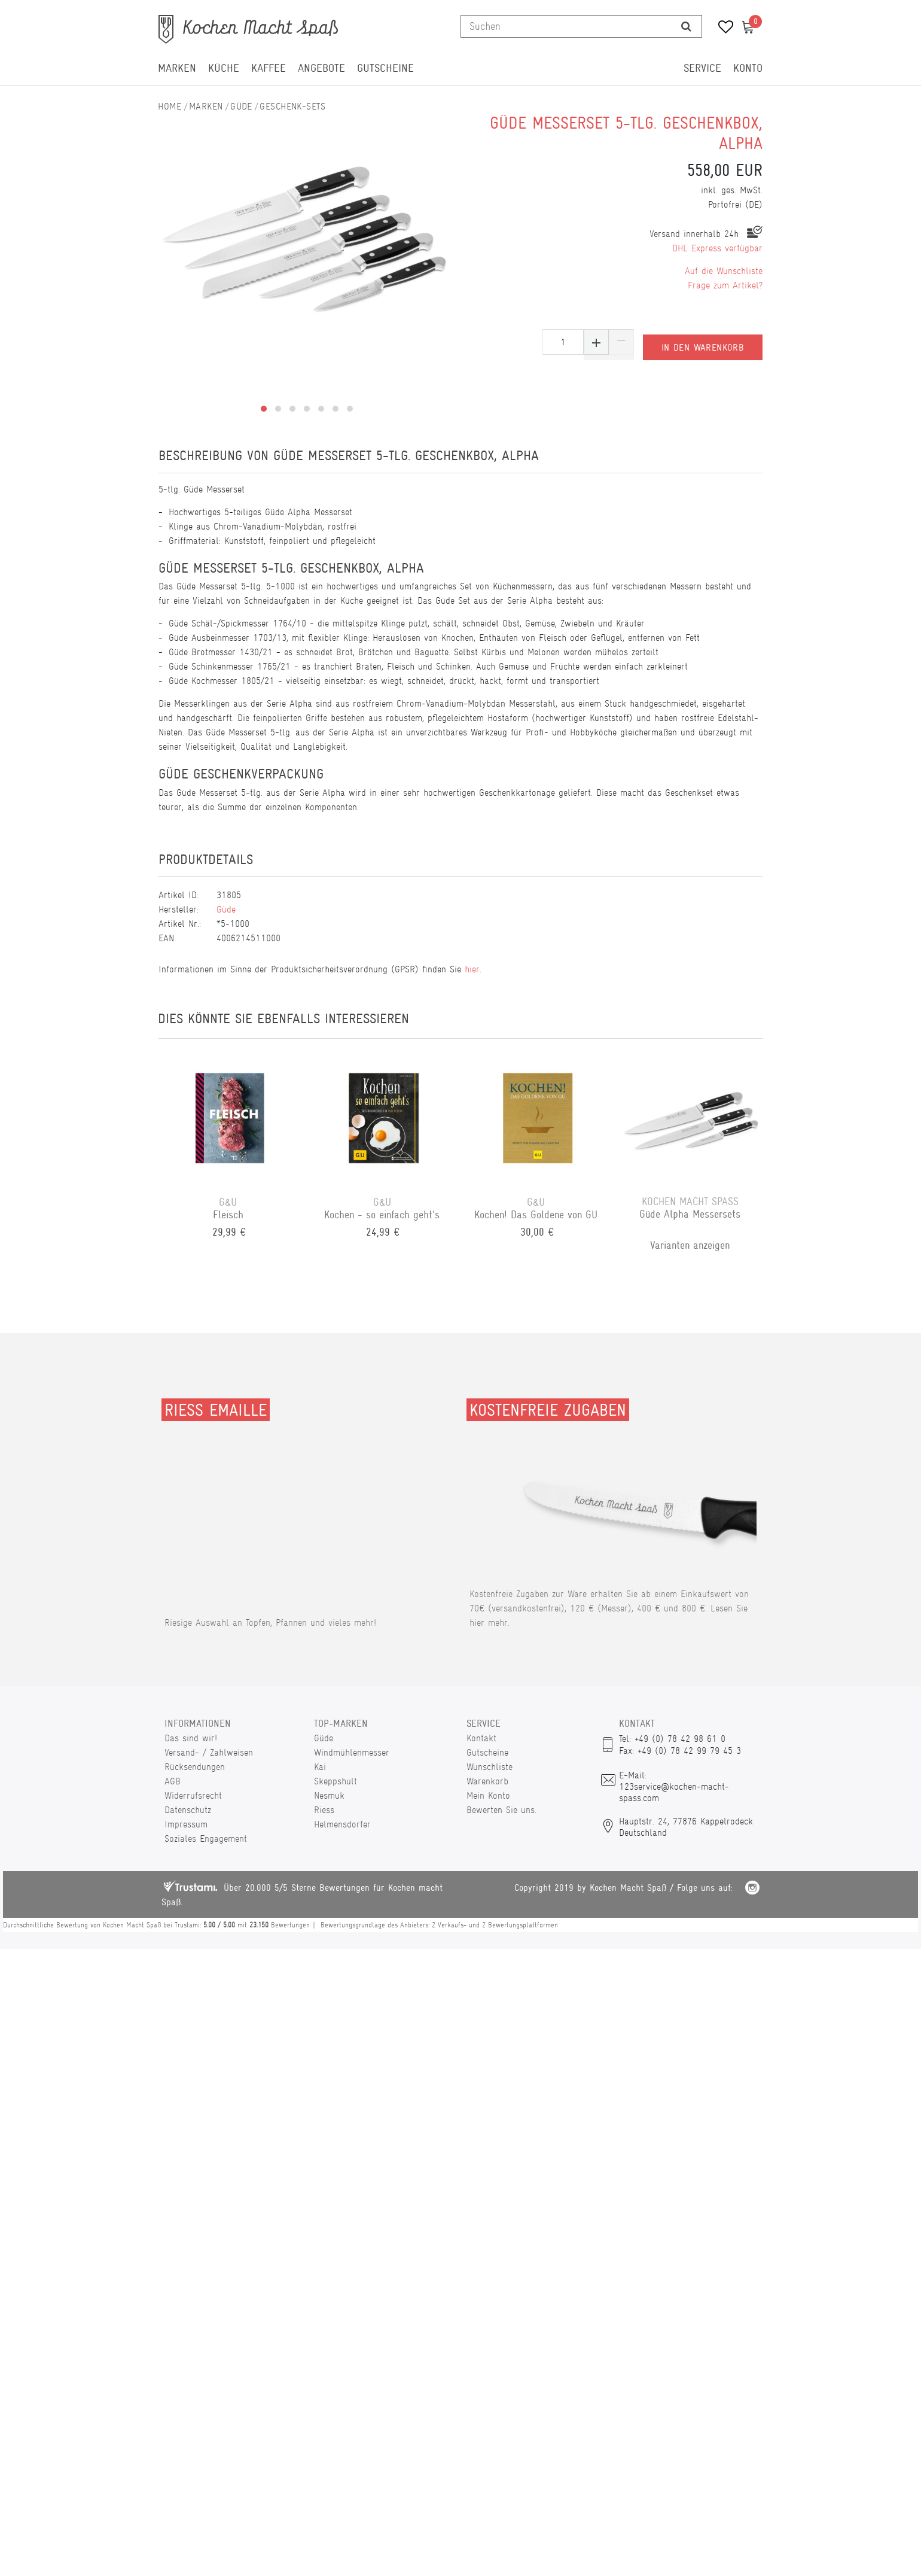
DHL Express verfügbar (717, 248)
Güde (241, 106)
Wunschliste (489, 1766)
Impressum (186, 1824)
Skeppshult (335, 1781)
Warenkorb (487, 1781)
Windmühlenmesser (351, 1752)
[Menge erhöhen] (596, 342)
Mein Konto (488, 1795)
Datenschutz (187, 1809)
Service (702, 68)
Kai (320, 1766)
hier (472, 969)
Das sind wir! (190, 1738)
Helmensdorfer (342, 1824)
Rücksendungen (194, 1766)
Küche (223, 68)
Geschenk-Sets (292, 106)
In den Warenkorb (702, 342)
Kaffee (268, 68)
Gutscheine (385, 68)
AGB (172, 1781)
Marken (177, 68)
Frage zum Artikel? (725, 285)
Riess (324, 1809)
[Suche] (686, 26)
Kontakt (481, 1738)
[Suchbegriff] (566, 26)
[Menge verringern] (621, 342)
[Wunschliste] (721, 28)
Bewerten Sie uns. (501, 1809)
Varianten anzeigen (691, 1245)
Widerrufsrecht (193, 1795)
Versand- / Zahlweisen (208, 1752)
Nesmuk (329, 1795)
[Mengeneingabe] (563, 342)
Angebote (321, 68)
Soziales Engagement (205, 1838)
